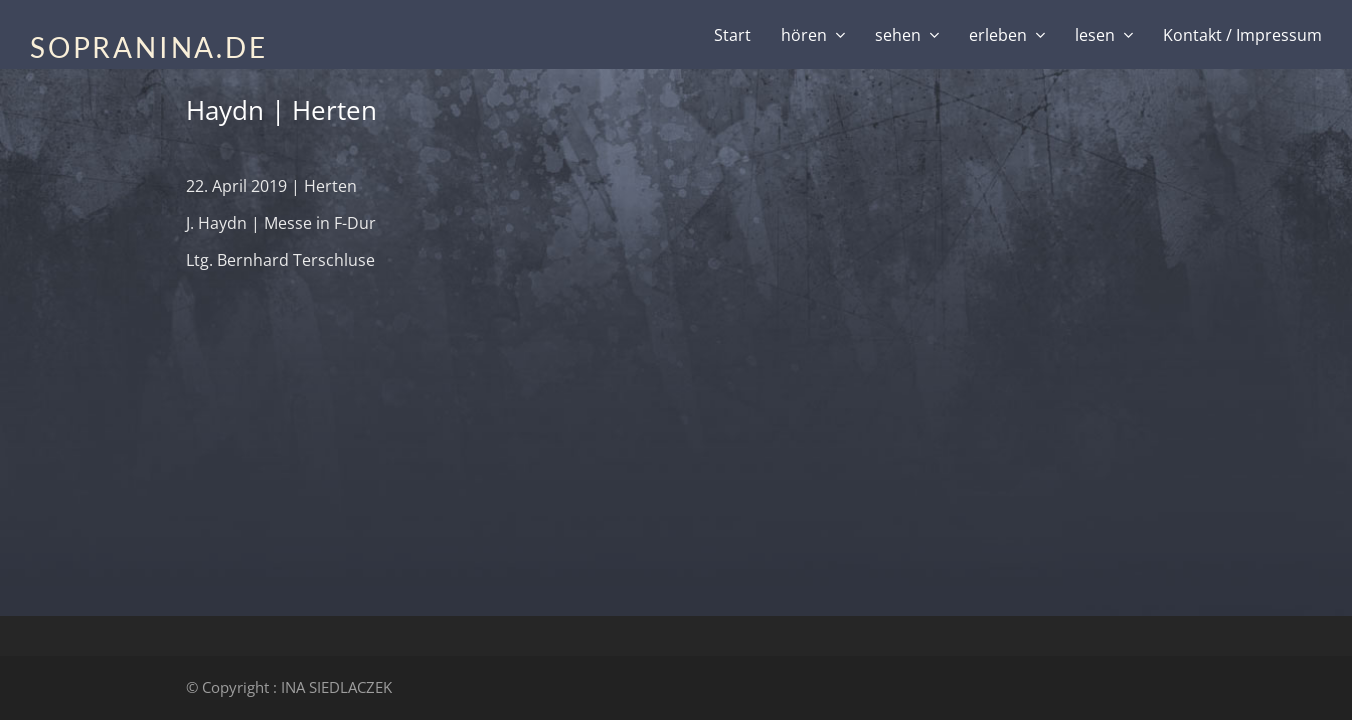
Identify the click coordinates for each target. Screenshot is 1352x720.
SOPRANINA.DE (149, 47)
